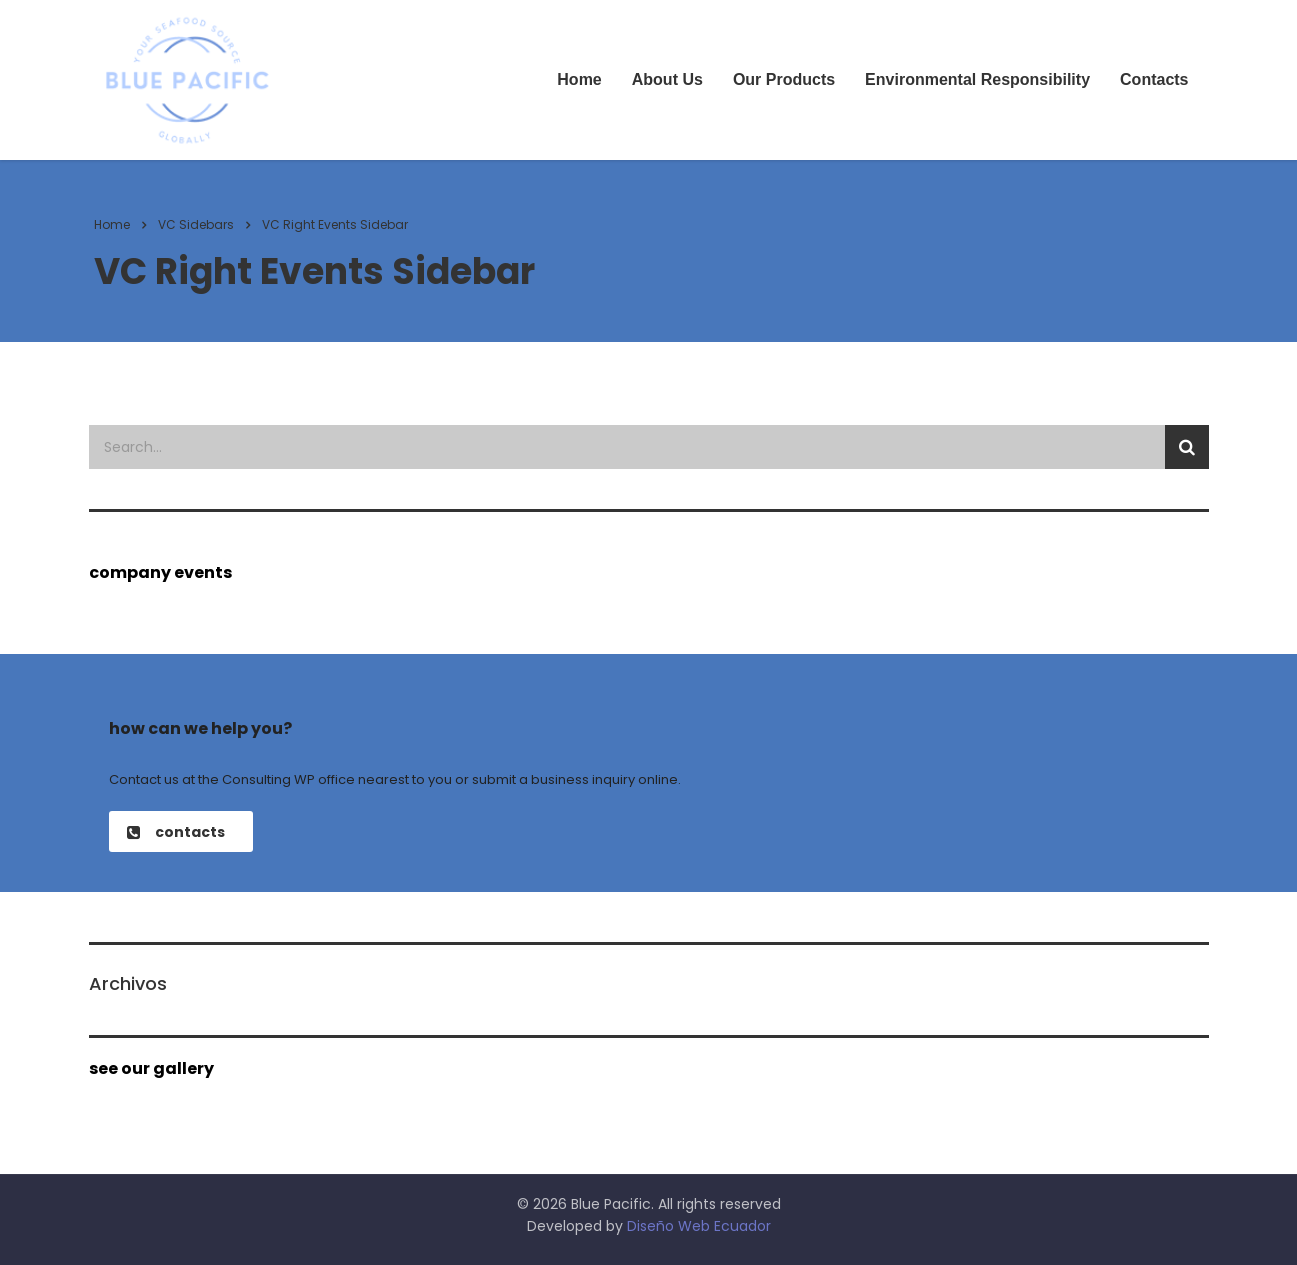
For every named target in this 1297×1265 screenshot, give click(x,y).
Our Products (784, 79)
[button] (181, 831)
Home (579, 79)
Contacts (1154, 79)
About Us (667, 79)
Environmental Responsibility (977, 79)
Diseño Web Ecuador (699, 1226)
